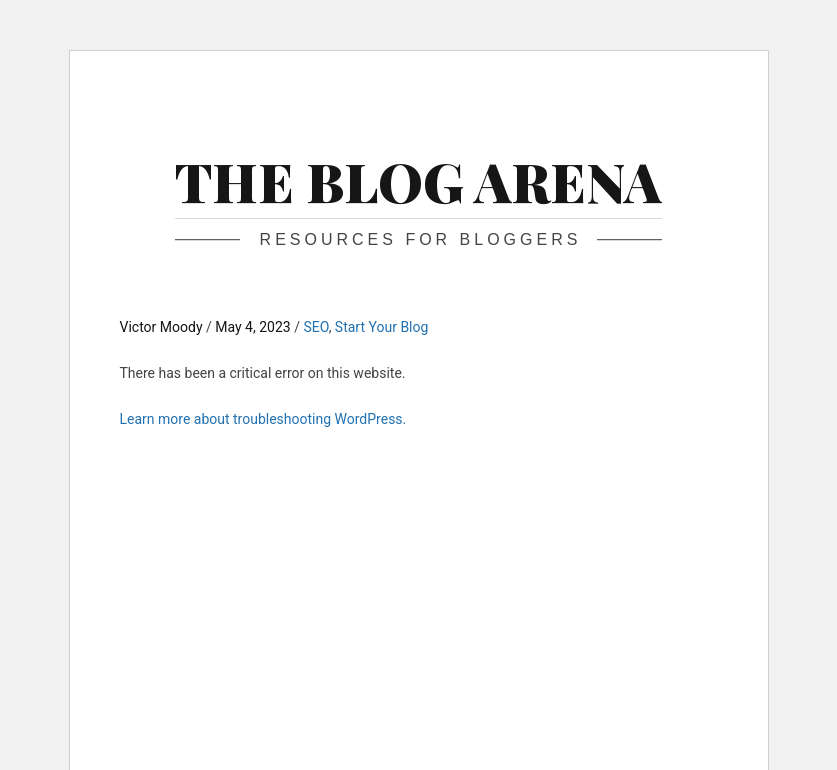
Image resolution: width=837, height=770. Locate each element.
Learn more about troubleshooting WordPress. (263, 419)
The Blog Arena (418, 181)
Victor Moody (163, 327)
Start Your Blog (382, 327)
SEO (315, 327)
